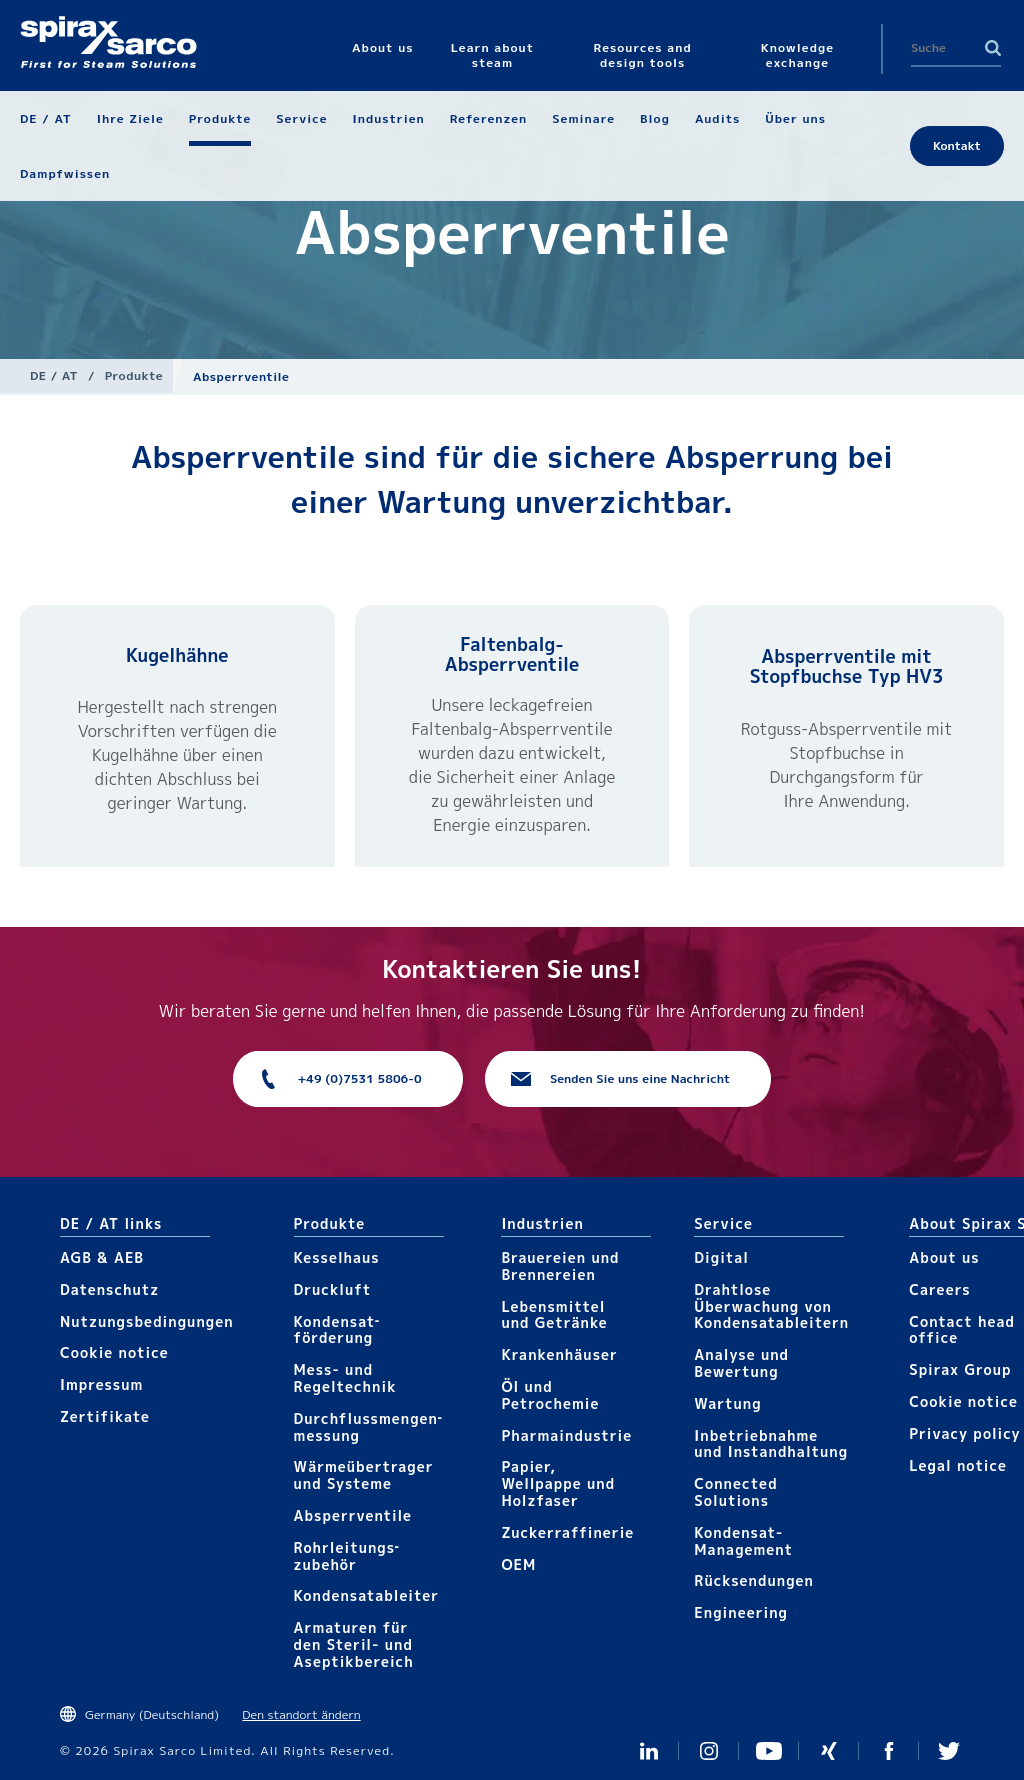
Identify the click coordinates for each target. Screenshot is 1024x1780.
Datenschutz (109, 1289)
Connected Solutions (735, 1492)
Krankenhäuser (559, 1354)
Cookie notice (114, 1352)
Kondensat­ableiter (367, 1595)
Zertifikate (105, 1416)
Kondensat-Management (743, 1541)
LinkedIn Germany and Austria (649, 1751)
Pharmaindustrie (566, 1435)
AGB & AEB (102, 1257)
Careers (939, 1289)
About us (944, 1257)
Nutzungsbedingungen (147, 1321)
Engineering (741, 1612)
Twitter (949, 1751)
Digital (721, 1257)
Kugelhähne (177, 655)
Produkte (134, 375)
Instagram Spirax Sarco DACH (709, 1751)
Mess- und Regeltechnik (345, 1378)
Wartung (727, 1403)
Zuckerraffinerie (567, 1532)
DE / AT (54, 375)
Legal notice (958, 1465)
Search (993, 48)
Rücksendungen (754, 1580)
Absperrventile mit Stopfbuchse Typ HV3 (847, 666)
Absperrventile (353, 1515)
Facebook (889, 1751)
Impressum (101, 1384)
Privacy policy (965, 1433)
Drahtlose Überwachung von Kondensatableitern (771, 1306)
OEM (518, 1564)
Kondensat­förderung (336, 1330)
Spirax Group (960, 1369)
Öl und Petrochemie (550, 1395)
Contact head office (962, 1330)
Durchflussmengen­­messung (368, 1427)
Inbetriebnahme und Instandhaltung (771, 1444)
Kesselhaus (337, 1257)
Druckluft (333, 1289)
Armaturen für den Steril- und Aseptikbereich (354, 1644)
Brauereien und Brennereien (560, 1266)
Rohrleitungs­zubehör (346, 1556)
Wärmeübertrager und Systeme (364, 1475)
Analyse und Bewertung (741, 1363)
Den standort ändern (301, 1714)
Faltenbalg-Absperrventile (512, 654)
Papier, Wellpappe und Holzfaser (558, 1483)
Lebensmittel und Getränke (554, 1315)
